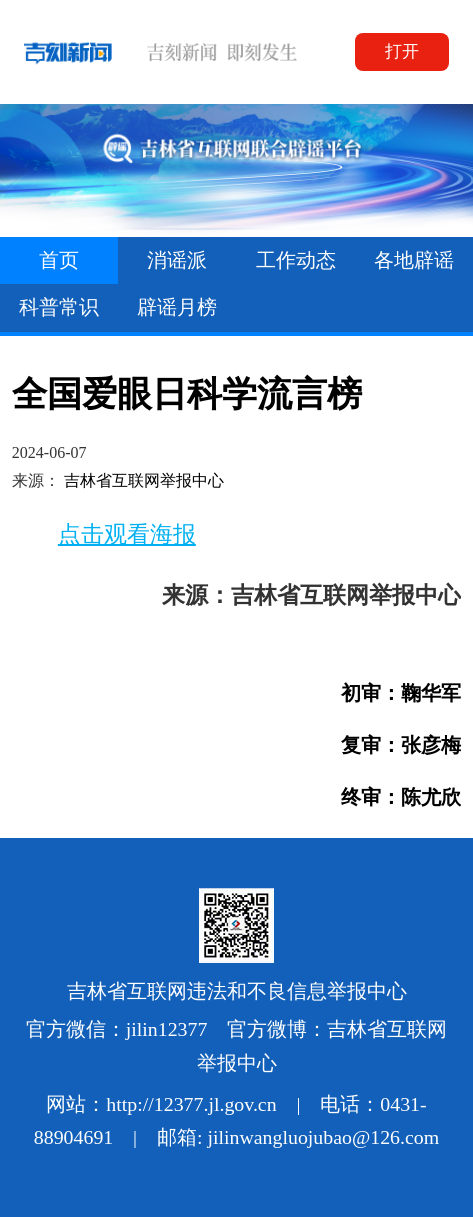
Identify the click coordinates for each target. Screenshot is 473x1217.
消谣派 (177, 260)
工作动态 (296, 260)
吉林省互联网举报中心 (144, 480)
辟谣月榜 (177, 307)
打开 (402, 51)
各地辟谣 (414, 260)
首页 (59, 260)
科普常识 (59, 307)
